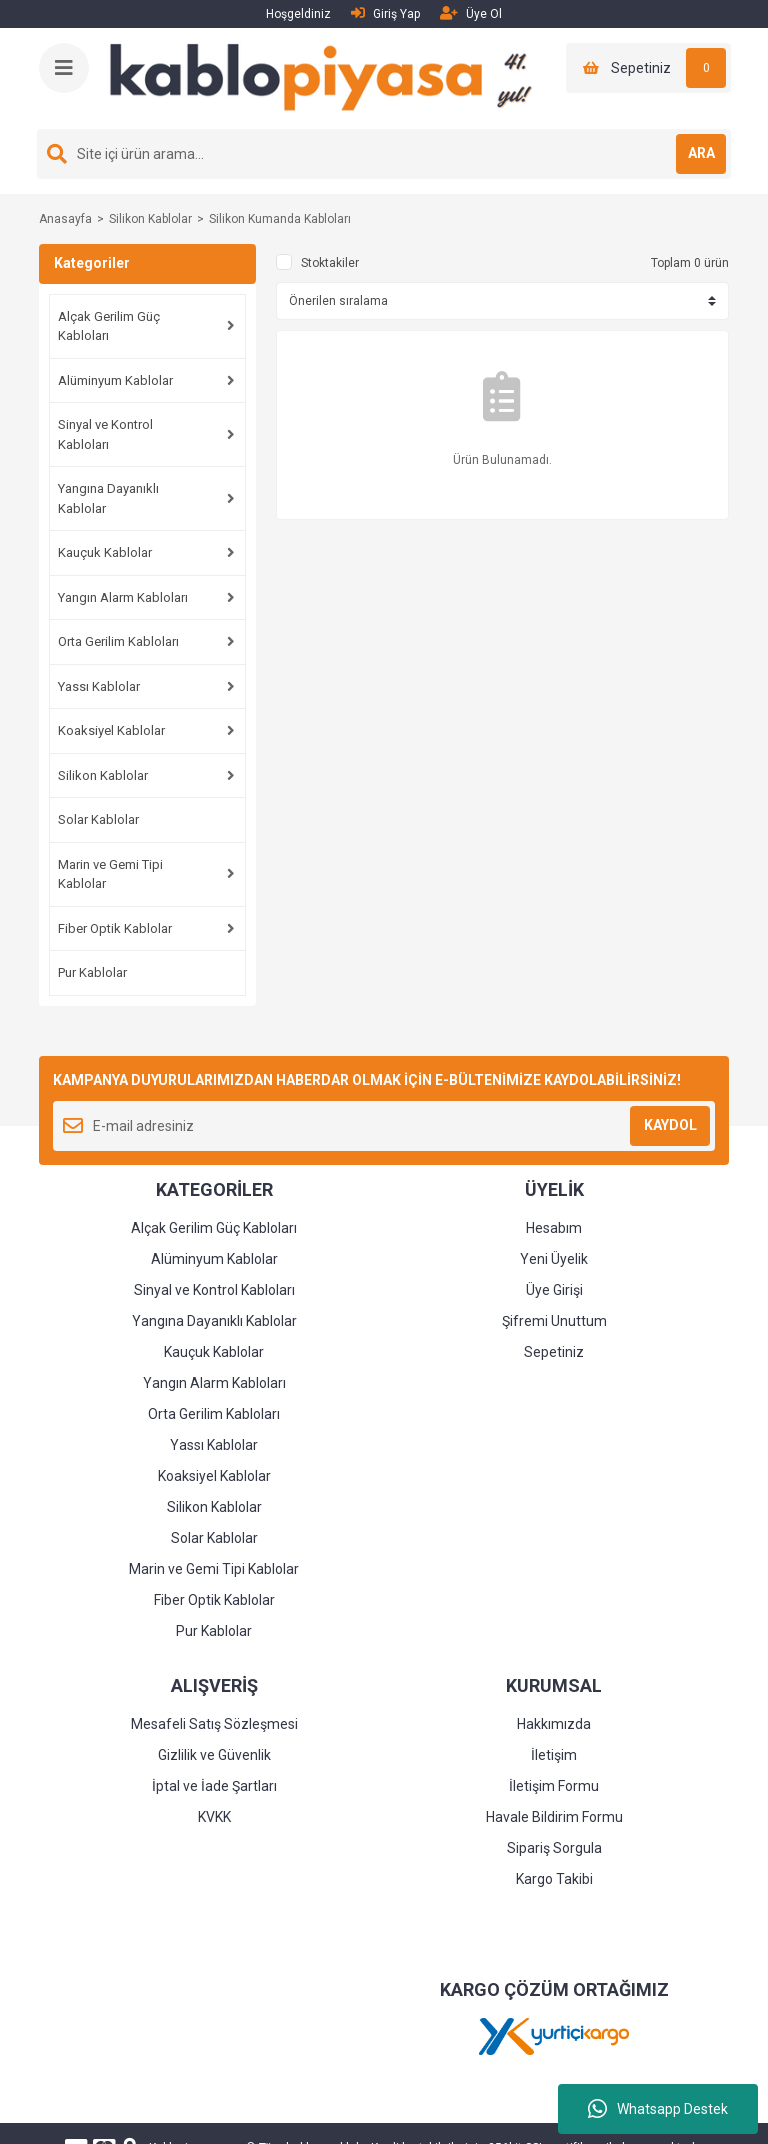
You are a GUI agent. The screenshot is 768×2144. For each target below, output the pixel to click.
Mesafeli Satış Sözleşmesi (214, 1724)
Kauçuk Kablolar (105, 552)
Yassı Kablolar (99, 686)
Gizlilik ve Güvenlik (214, 1755)
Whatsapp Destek (658, 2109)
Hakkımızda (554, 1724)
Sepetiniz (554, 1352)
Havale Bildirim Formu (554, 1817)
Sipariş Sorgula (554, 1848)
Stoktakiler (330, 263)
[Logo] (328, 78)
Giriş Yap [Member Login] (385, 13)
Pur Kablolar (92, 972)
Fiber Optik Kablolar (115, 928)
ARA (701, 153)
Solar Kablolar (98, 819)
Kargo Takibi (554, 1879)
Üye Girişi (554, 1290)
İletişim (554, 1755)
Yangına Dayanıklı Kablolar (108, 498)
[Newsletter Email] (384, 1126)
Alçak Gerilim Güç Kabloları (109, 326)
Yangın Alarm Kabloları (123, 597)
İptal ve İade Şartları (214, 1786)
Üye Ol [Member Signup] (471, 13)
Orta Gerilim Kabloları (118, 641)
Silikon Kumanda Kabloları (280, 219)
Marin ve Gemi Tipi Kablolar (110, 874)
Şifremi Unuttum (554, 1321)
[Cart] (648, 68)
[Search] (384, 154)
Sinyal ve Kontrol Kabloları (105, 434)
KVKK (214, 1817)
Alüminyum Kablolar (115, 380)
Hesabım (554, 1228)
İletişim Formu (554, 1786)
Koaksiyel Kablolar (111, 730)
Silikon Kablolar (103, 775)
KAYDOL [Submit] (670, 1125)
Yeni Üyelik (554, 1259)
